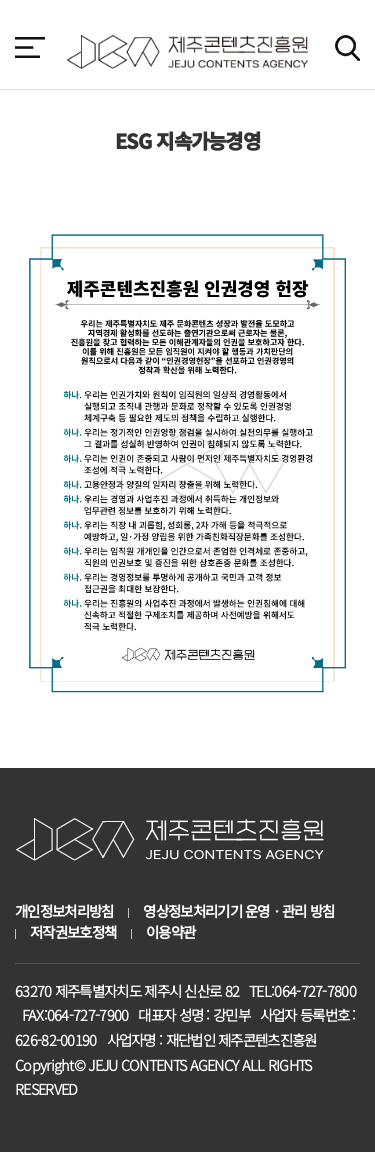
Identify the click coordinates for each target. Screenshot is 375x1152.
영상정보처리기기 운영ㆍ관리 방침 (238, 911)
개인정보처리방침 (64, 911)
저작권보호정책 (73, 932)
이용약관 (170, 932)
